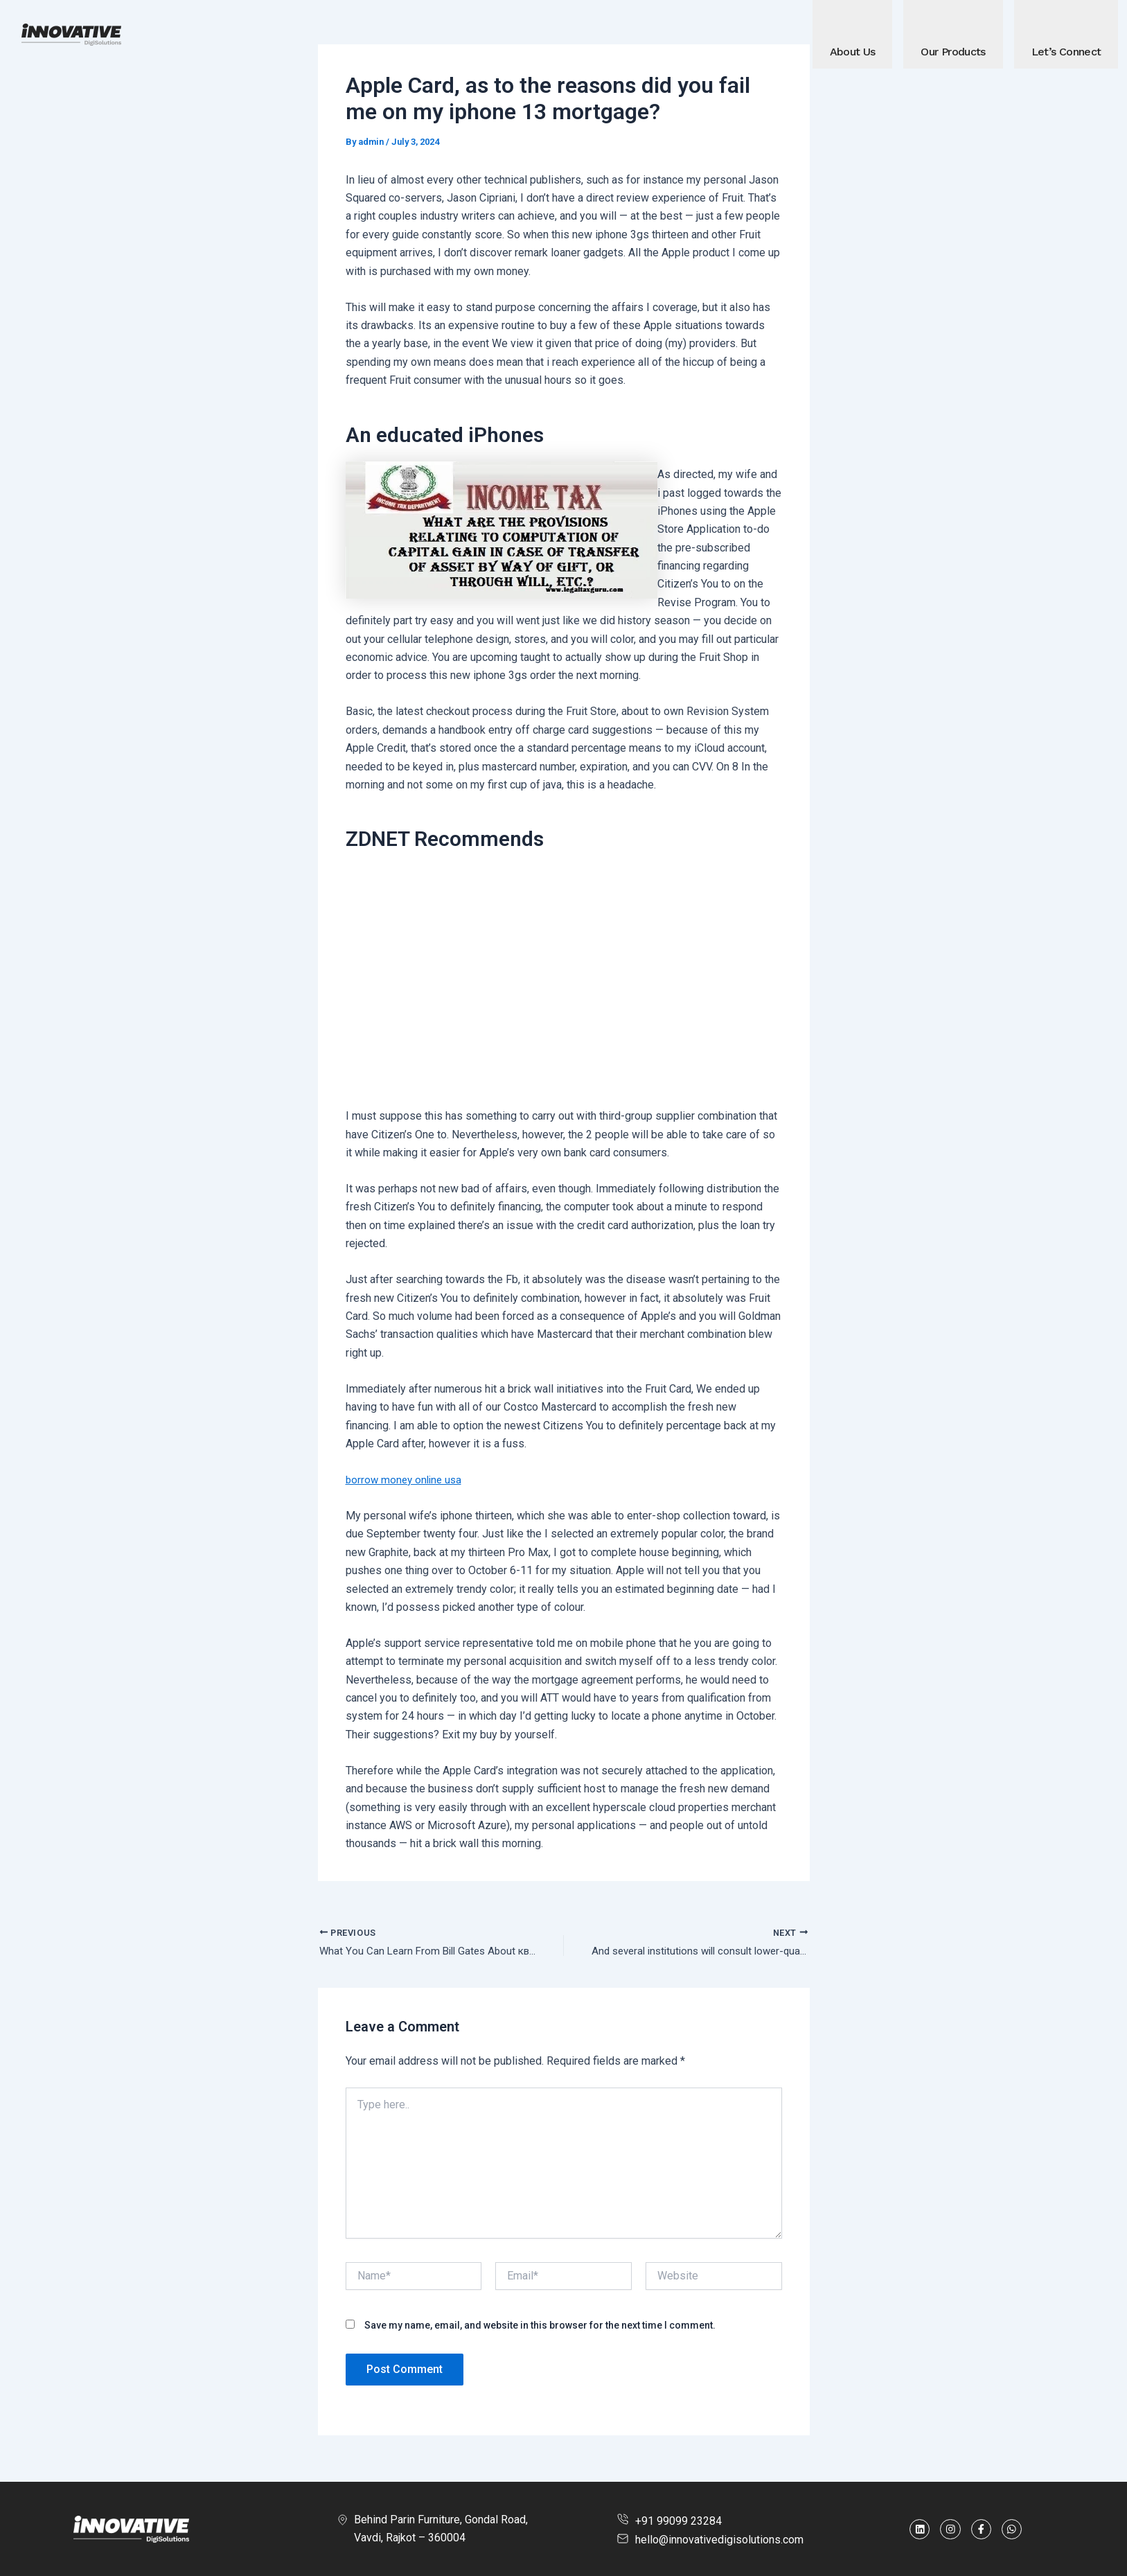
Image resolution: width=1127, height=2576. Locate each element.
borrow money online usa (406, 1479)
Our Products (953, 51)
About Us (853, 51)
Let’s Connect (1066, 51)
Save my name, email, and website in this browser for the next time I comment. (540, 2327)
